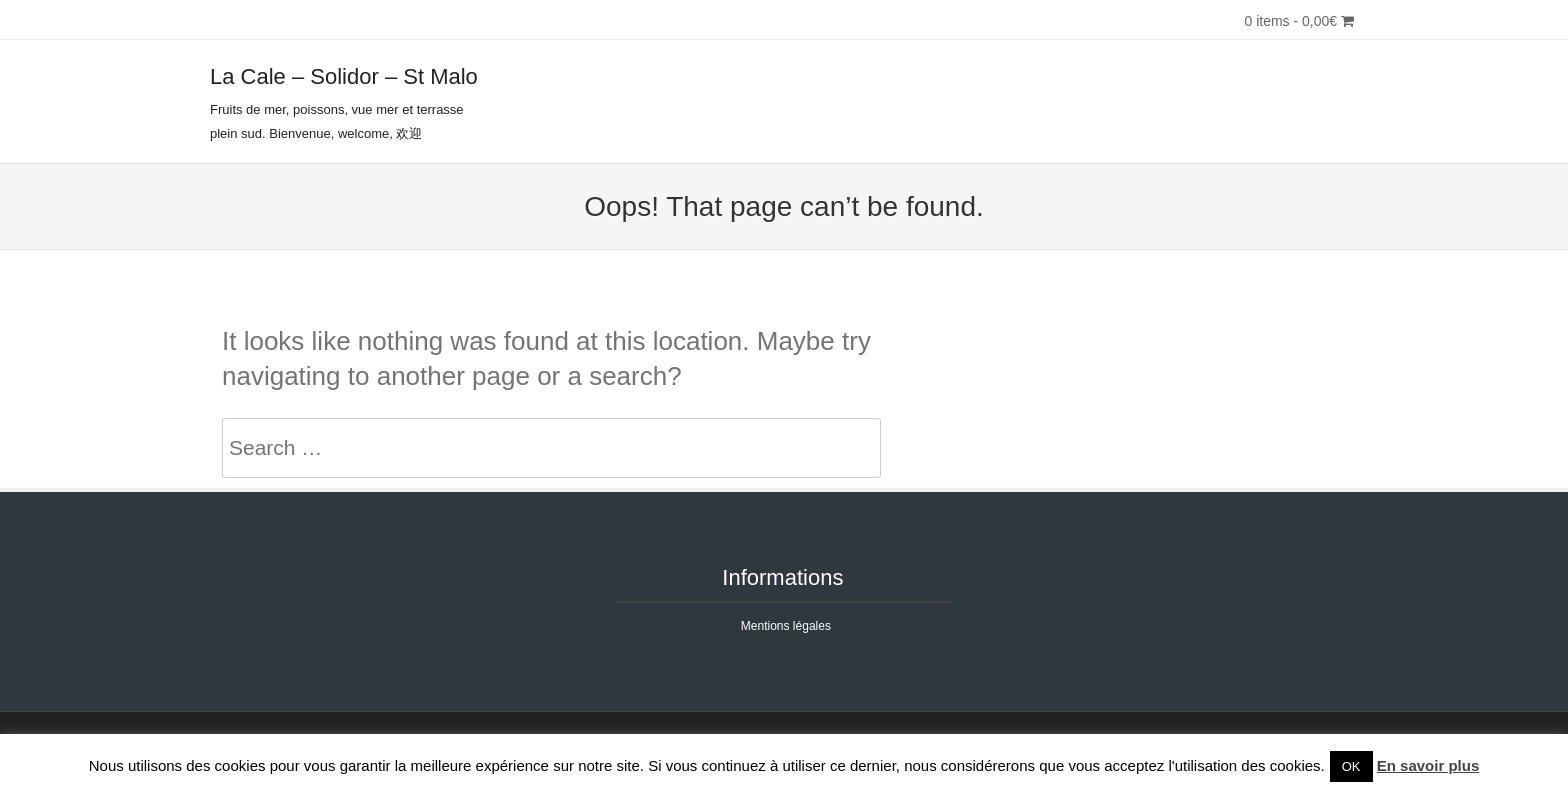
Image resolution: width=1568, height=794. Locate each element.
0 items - (1299, 21)
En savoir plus (1428, 765)
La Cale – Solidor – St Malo (344, 76)
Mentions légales (786, 626)
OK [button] (1351, 766)
